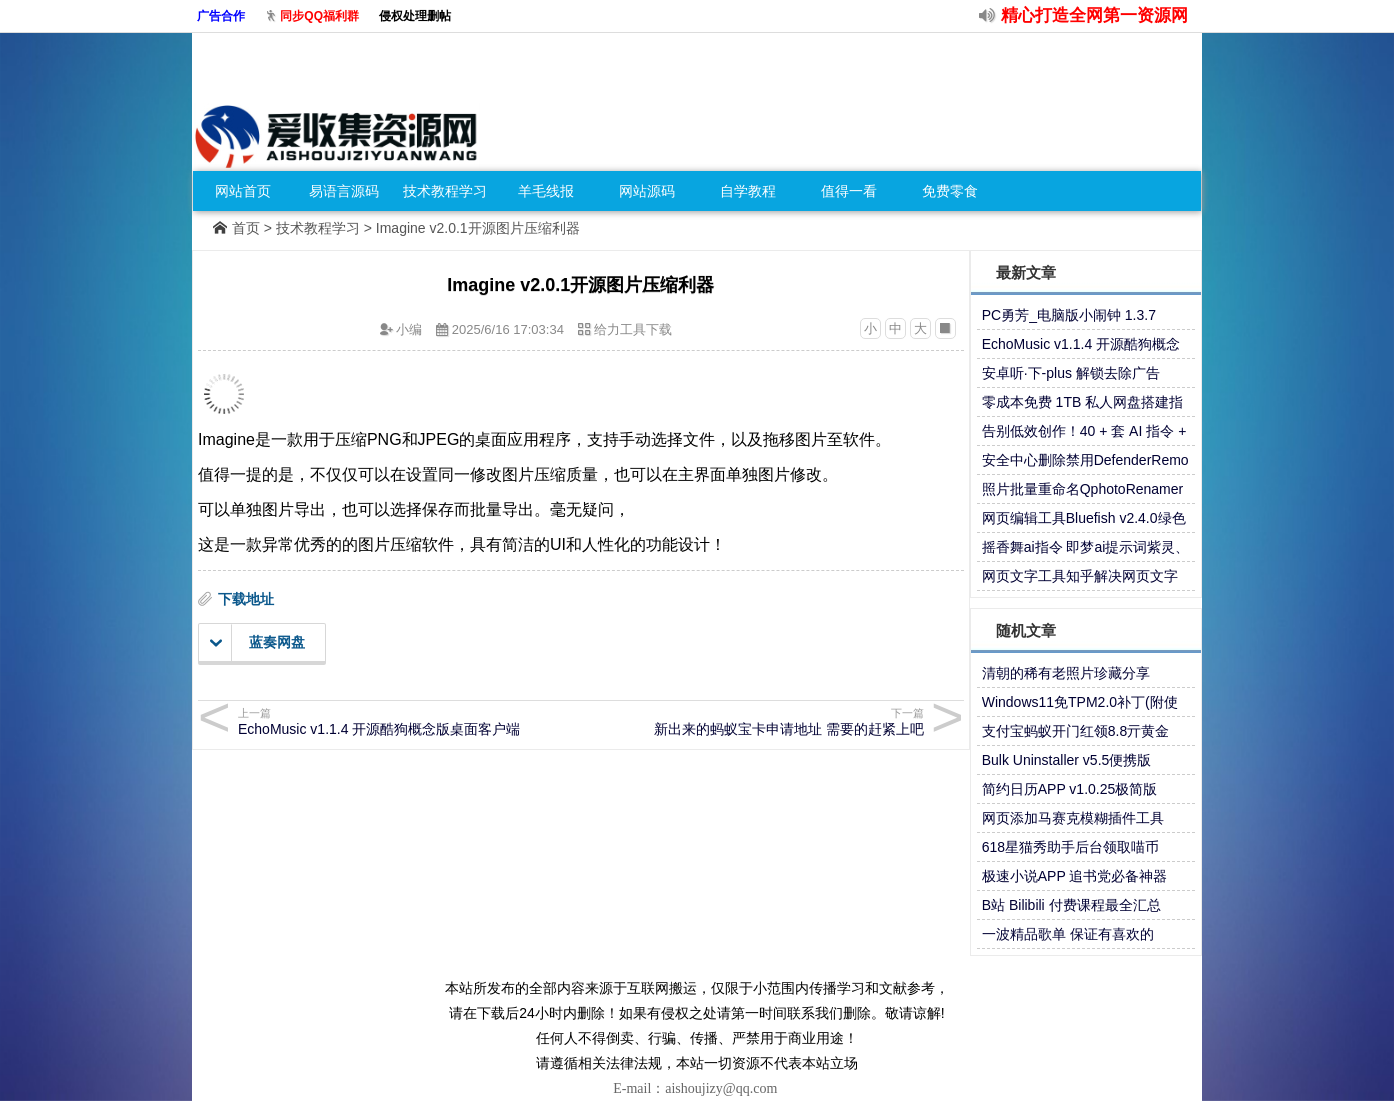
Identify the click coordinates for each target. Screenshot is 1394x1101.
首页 (246, 228)
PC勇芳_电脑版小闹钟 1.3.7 (1069, 315)
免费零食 (950, 191)
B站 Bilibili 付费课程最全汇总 (1071, 905)
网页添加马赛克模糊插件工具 (1073, 818)
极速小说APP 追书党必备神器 (1075, 876)
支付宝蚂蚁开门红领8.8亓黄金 (1075, 731)
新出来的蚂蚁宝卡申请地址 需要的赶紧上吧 (755, 721)
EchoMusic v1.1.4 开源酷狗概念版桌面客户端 (406, 721)
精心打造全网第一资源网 (1094, 15)
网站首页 (243, 191)
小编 (409, 329)
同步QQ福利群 (319, 16)
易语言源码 (344, 191)
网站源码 (647, 191)
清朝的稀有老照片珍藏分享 (1066, 673)
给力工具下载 (633, 329)
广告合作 (221, 16)
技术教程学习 (445, 191)
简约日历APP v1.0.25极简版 (1070, 789)
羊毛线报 (546, 191)
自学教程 (748, 191)
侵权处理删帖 (415, 16)
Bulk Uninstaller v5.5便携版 (1067, 760)
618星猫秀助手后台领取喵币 (1070, 847)
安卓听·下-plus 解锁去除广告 (1071, 373)
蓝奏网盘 (257, 643)
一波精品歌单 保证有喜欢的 (1068, 934)
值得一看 (849, 191)
